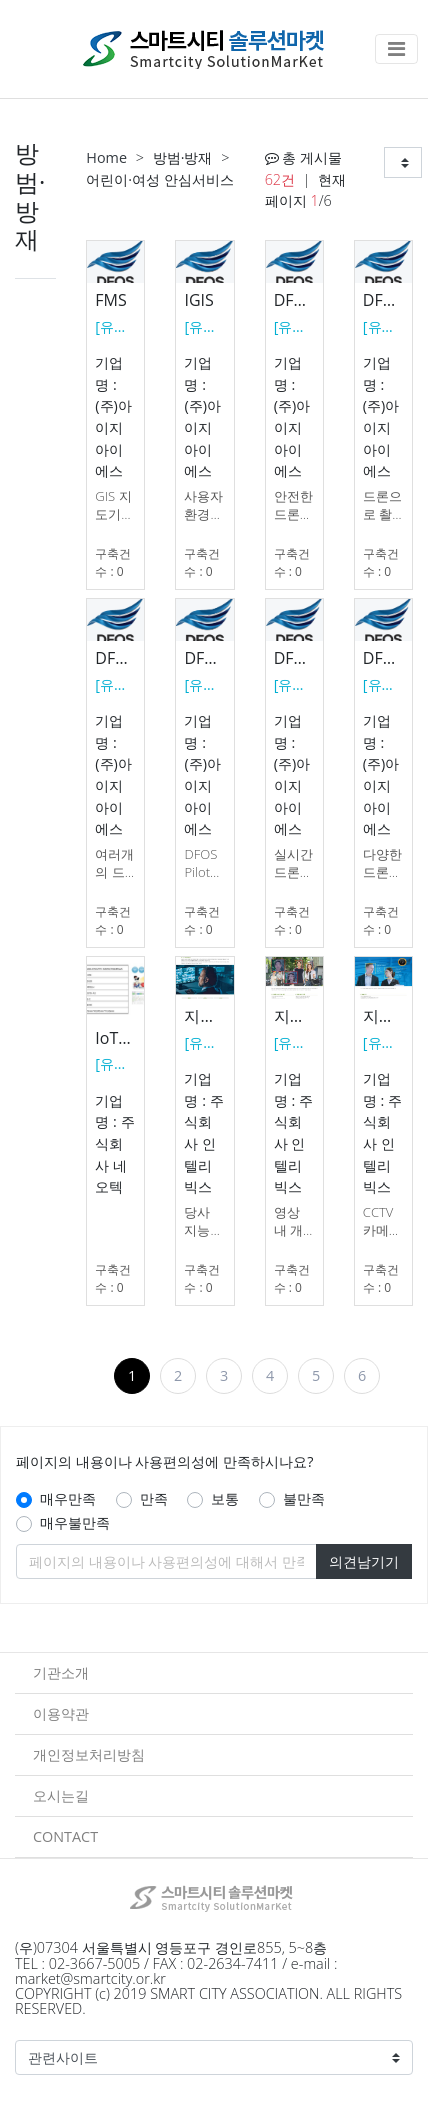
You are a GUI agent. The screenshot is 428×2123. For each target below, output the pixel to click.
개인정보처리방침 (89, 1754)
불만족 (304, 1498)
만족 (154, 1498)
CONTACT (65, 1836)
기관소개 (61, 1672)
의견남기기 (364, 1561)
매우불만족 (75, 1522)
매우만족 (68, 1498)
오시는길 (61, 1795)
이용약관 (61, 1713)
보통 (225, 1498)
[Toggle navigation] (396, 49)
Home (106, 157)
